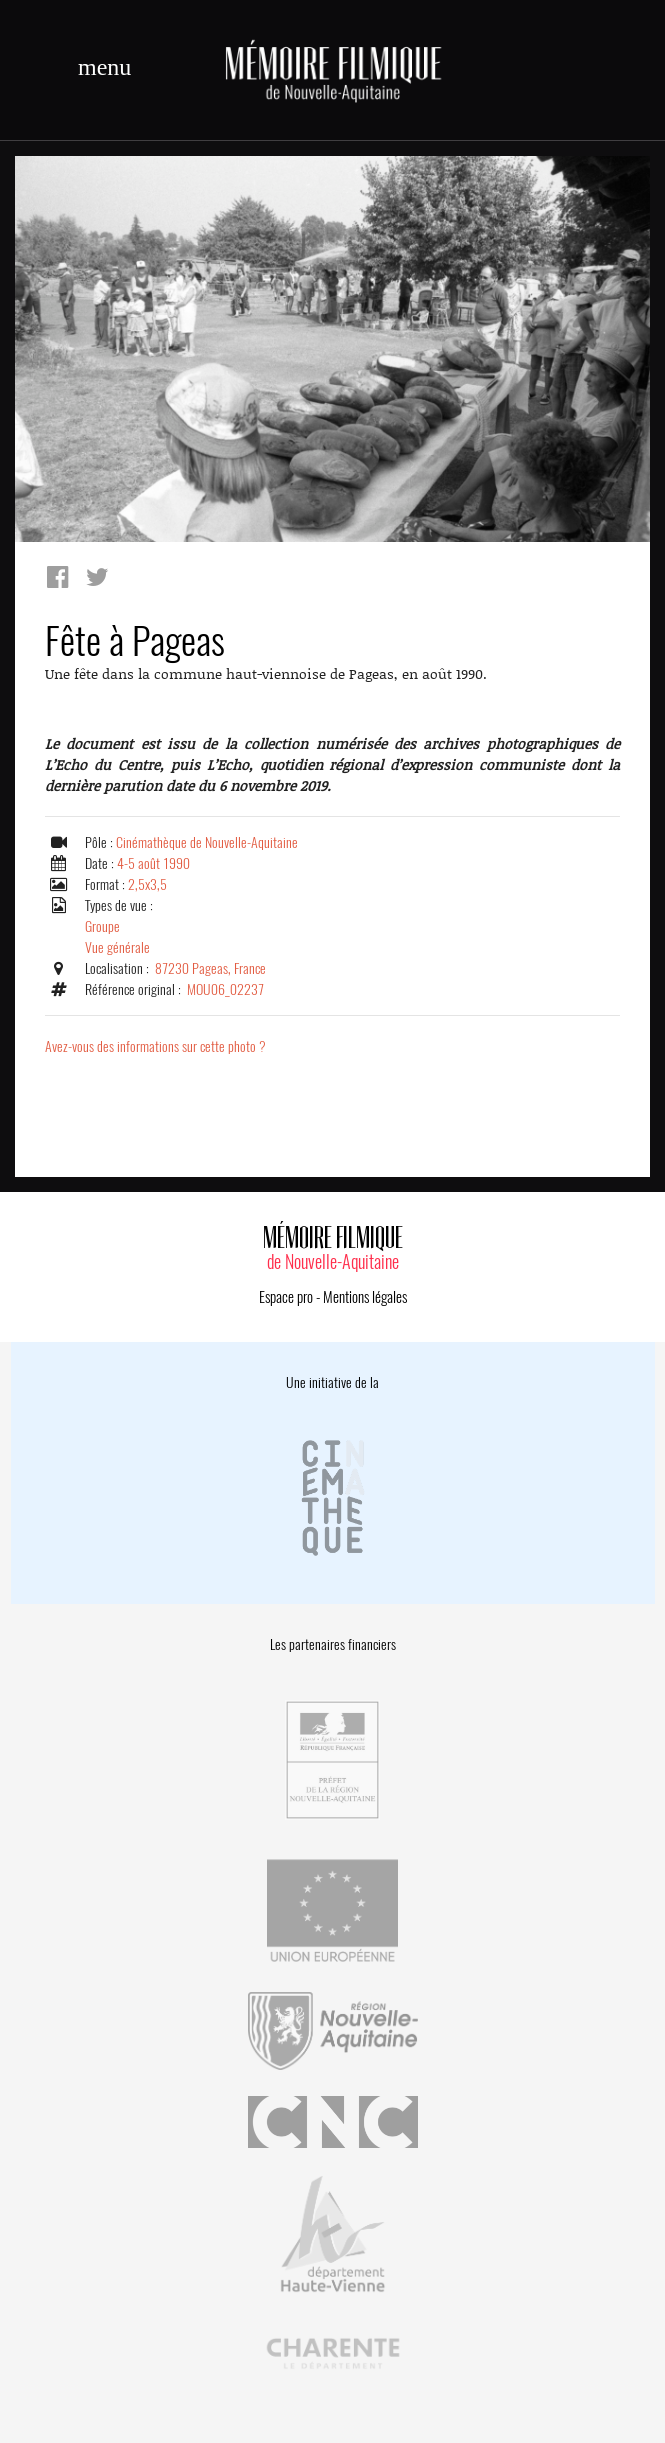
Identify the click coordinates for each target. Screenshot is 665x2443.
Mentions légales (365, 1297)
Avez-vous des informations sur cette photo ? (155, 1046)
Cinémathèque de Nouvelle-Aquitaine (207, 842)
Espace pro (286, 1297)
